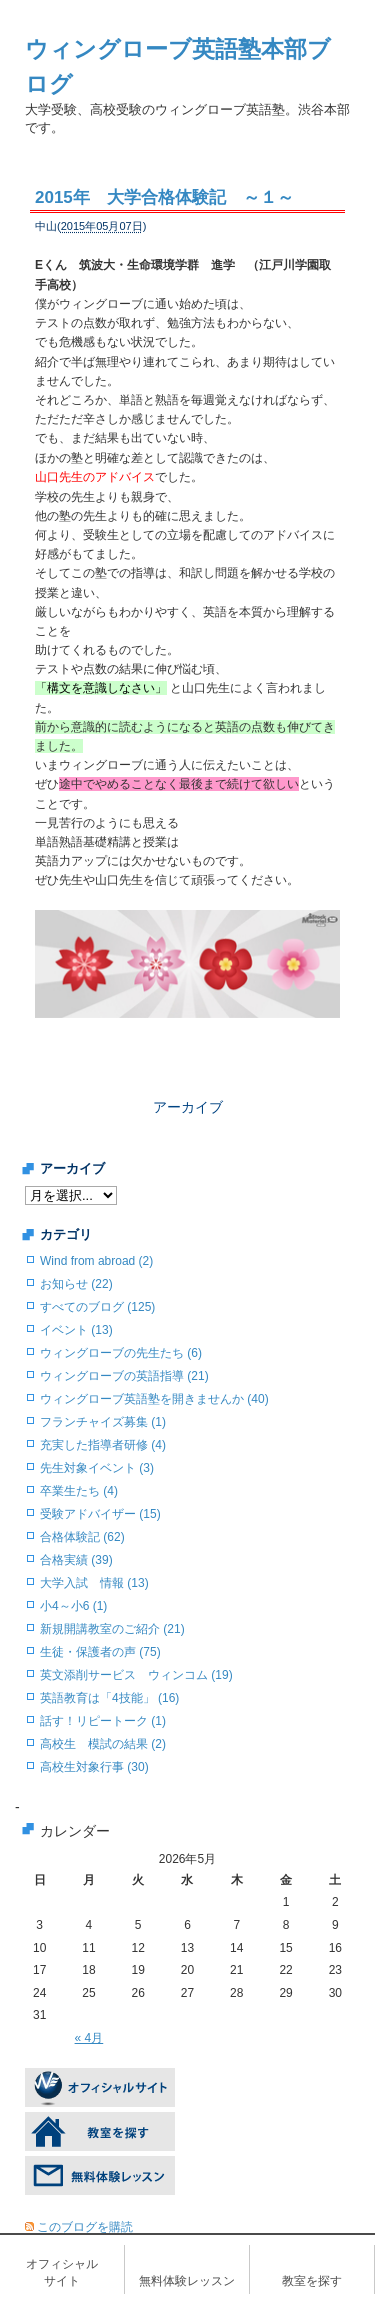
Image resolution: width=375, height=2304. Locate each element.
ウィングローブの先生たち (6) (121, 1353)
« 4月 (89, 2038)
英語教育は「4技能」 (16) (109, 1698)
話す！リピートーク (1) (103, 1721)
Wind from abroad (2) (96, 1261)
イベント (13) (76, 1330)
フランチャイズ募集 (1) (103, 1422)
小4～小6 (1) (73, 1606)
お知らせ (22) (76, 1284)
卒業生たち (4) (79, 1491)
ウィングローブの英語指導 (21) (124, 1376)
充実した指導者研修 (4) (103, 1445)
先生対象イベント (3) (97, 1468)
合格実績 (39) (76, 1560)
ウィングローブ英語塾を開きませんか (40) (154, 1399)
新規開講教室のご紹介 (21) (112, 1629)
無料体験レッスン (187, 2281)
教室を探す (312, 2281)
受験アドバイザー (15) (100, 1514)
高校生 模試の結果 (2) (103, 1744)
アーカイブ (188, 1107)
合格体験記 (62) (82, 1537)
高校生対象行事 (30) (94, 1767)
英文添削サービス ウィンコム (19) (136, 1675)
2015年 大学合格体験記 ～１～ (164, 197)
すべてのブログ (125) (97, 1307)
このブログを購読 (85, 2227)
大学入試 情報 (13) (94, 1583)
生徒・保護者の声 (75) (100, 1652)
